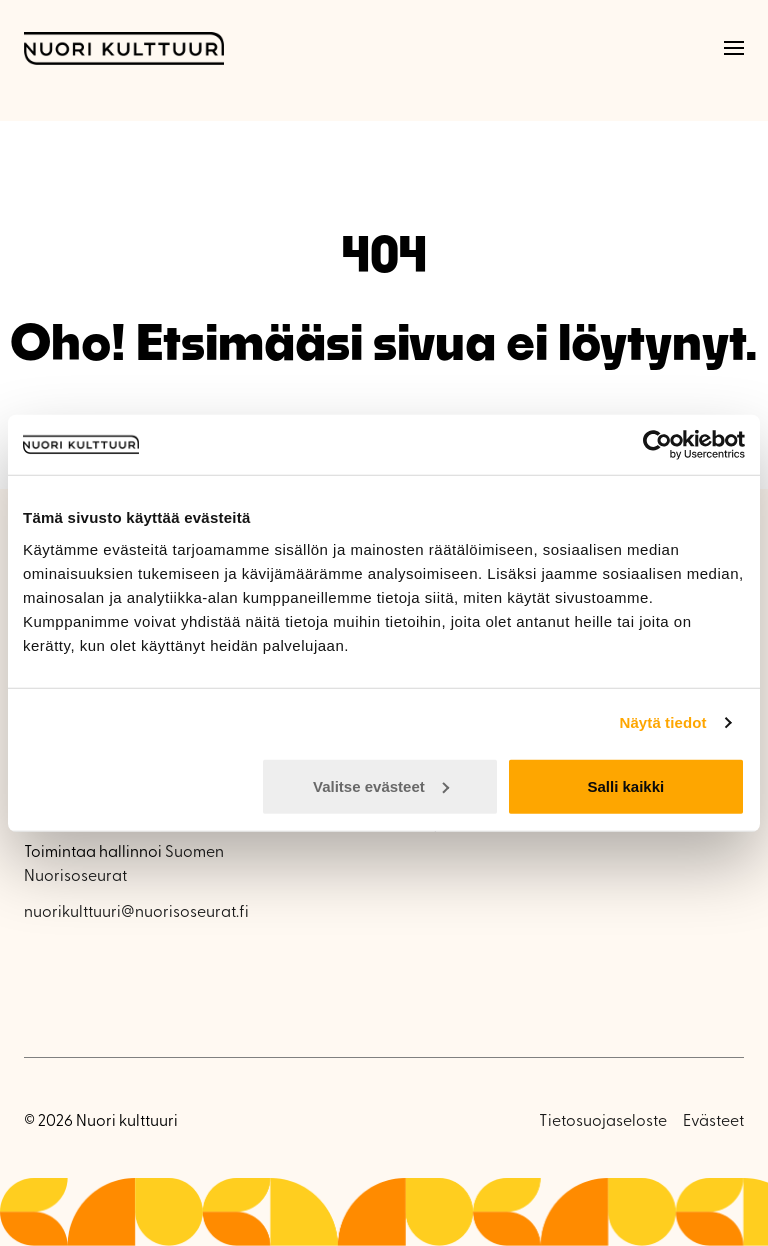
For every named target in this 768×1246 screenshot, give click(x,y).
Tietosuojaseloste (603, 1122)
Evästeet (713, 1122)
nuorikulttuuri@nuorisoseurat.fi (136, 913)
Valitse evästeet (381, 785)
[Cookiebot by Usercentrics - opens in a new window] (657, 445)
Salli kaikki (626, 785)
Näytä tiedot (663, 722)
